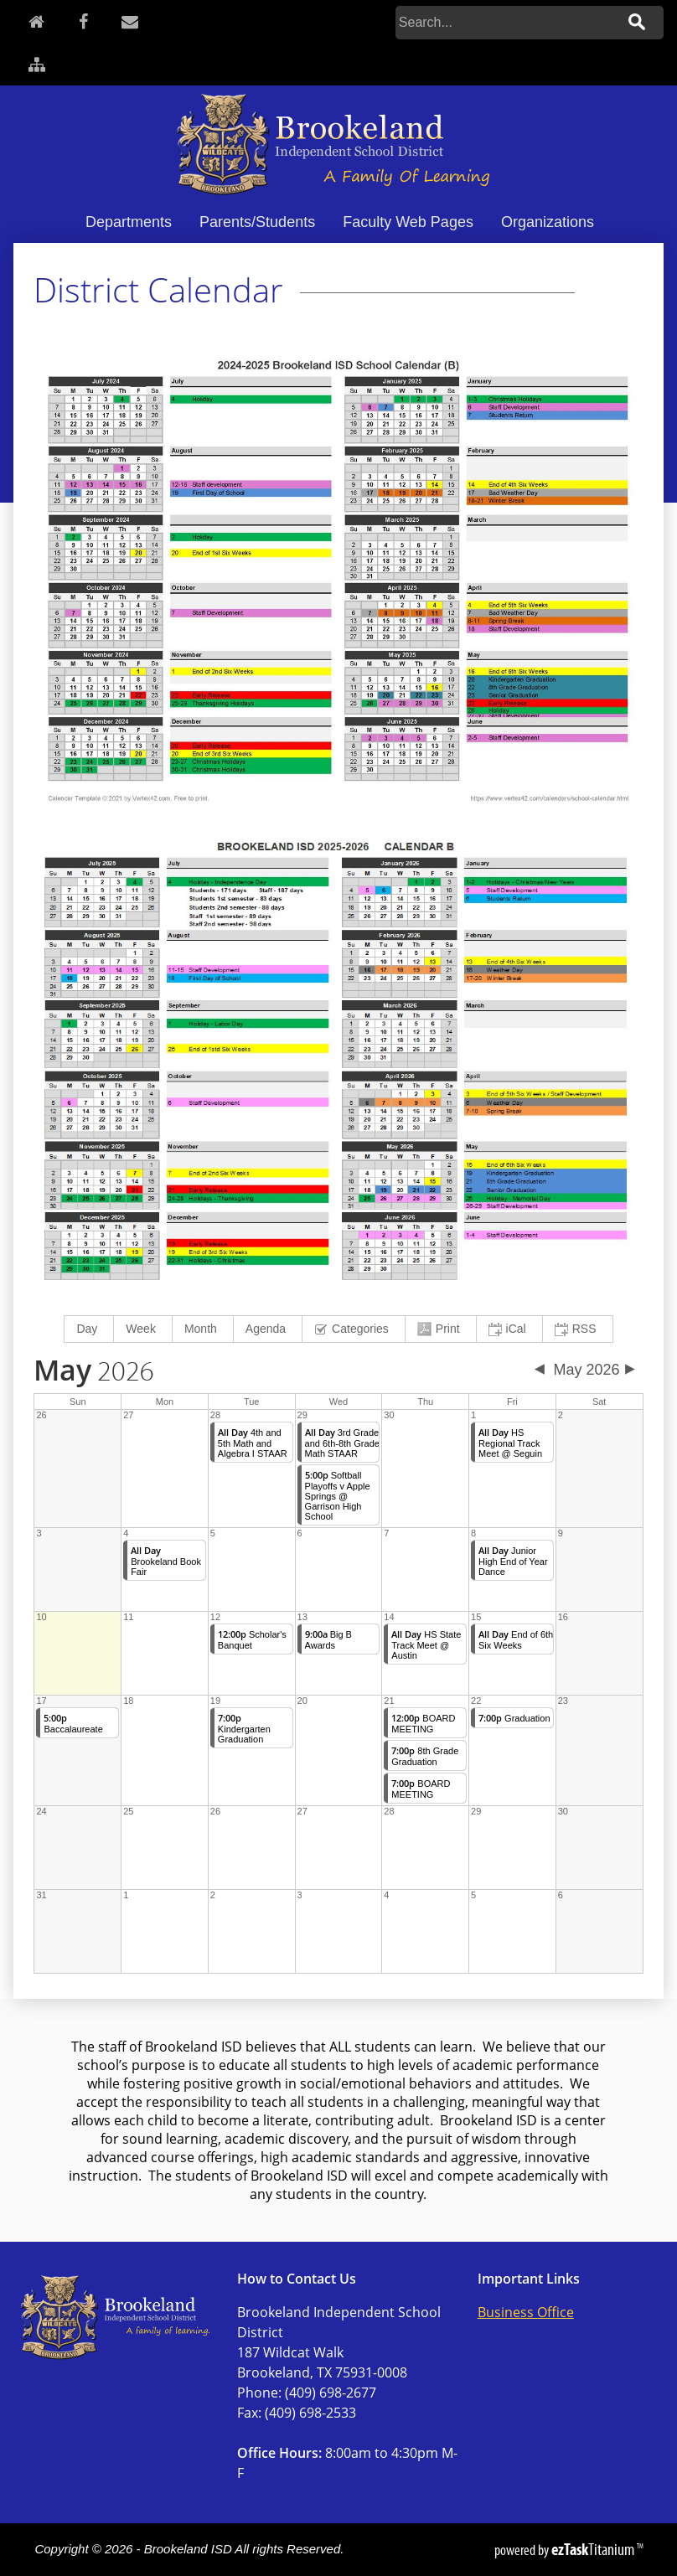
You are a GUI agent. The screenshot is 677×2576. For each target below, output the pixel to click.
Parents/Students (257, 222)
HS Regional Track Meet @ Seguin (510, 1442)
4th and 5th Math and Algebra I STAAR (252, 1442)
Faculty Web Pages (408, 222)
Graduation (514, 1718)
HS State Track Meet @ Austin (426, 1644)
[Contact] (129, 21)
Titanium (594, 2549)
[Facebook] (83, 21)
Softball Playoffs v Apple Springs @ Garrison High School (337, 1495)
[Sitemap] (36, 64)
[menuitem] (89, 1329)
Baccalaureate (73, 1723)
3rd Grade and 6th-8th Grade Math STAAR (342, 1442)
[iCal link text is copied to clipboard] (510, 1329)
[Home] (36, 21)
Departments (128, 222)
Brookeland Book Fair (166, 1561)
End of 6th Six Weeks (515, 1639)
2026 (94, 1372)
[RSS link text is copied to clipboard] (577, 1329)
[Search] (506, 22)
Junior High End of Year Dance (513, 1561)
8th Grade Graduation (424, 1756)
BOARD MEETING (423, 1723)
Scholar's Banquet (252, 1639)
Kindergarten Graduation (244, 1728)
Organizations (547, 222)
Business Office (526, 2312)
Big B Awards (328, 1639)
